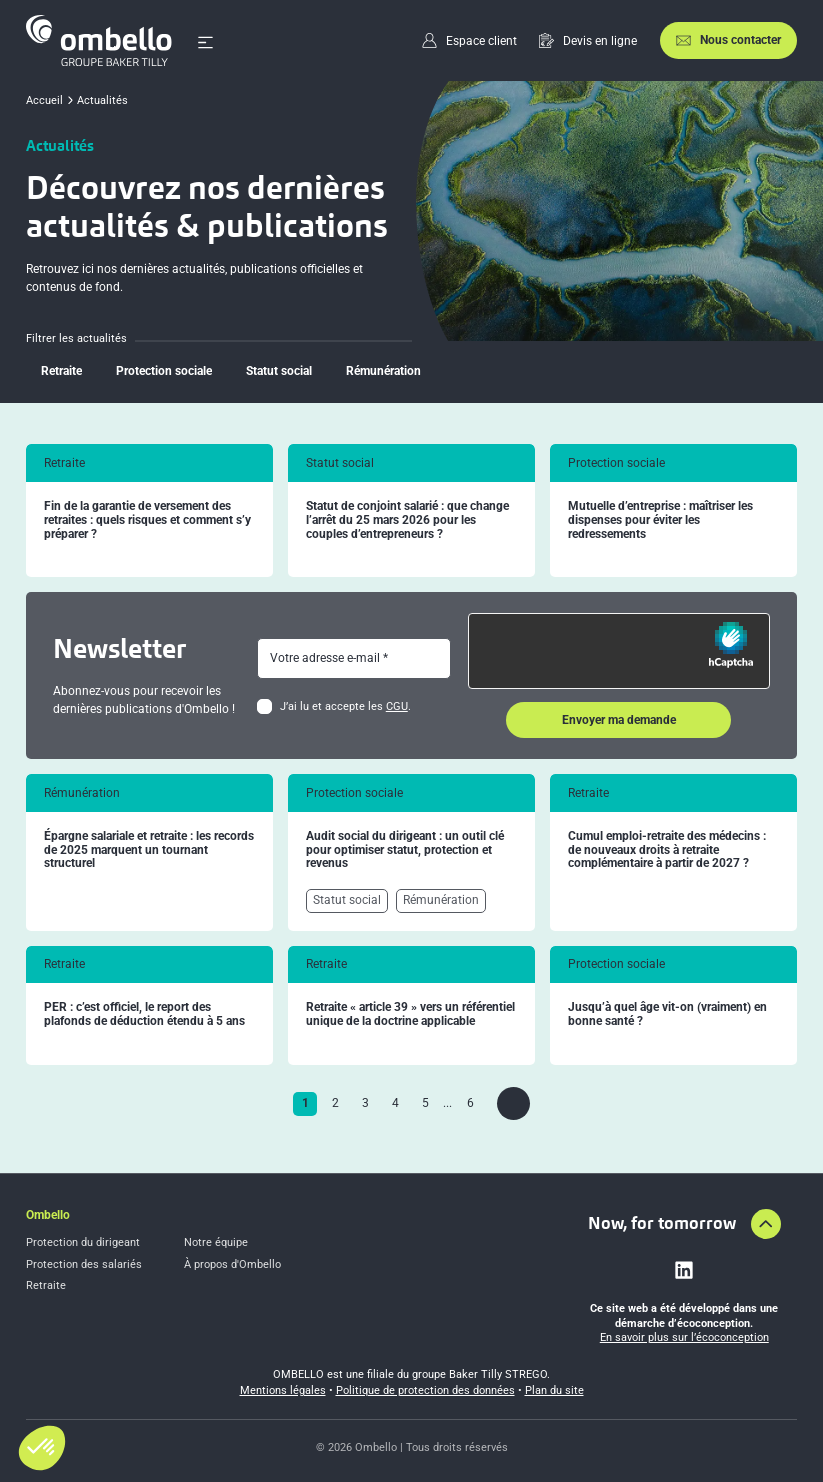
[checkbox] (264, 706)
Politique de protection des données (425, 1390)
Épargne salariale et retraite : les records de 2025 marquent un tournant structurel (149, 850)
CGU (397, 706)
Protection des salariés (84, 1264)
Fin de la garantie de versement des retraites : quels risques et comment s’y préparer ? (147, 520)
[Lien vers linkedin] (684, 1270)
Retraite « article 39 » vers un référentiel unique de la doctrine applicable (410, 1014)
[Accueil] (99, 40)
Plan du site (554, 1390)
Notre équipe (216, 1242)
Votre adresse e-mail (325, 657)
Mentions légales (283, 1390)
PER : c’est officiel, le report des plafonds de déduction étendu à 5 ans (144, 1014)
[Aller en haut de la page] (766, 1224)
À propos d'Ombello (232, 1264)
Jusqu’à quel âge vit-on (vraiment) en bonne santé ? (667, 1014)
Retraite (46, 1285)
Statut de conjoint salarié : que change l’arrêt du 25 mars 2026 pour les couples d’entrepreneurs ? (407, 520)
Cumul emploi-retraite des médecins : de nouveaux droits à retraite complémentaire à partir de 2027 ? (667, 850)
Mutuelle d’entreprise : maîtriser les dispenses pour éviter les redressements (660, 520)
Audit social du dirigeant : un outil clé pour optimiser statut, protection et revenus (405, 850)
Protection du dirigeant (83, 1242)
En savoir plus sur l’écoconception (684, 1337)
